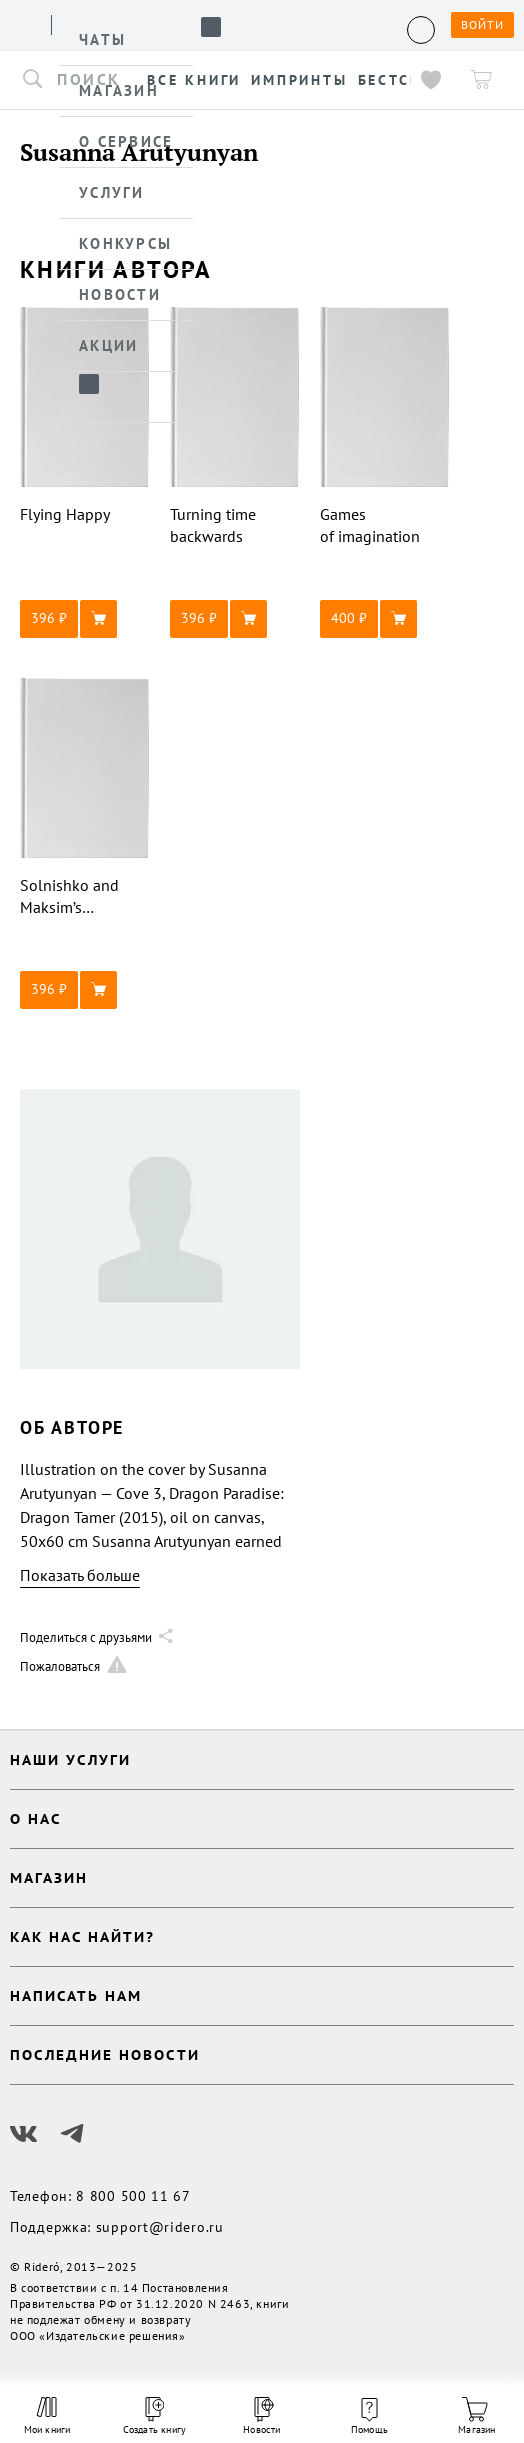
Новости (261, 2416)
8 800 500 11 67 (133, 2196)
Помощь (369, 2417)
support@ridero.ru (160, 2227)
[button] (85, 619)
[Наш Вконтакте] (24, 2134)
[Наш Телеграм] (72, 2134)
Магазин (476, 2416)
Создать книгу (155, 2416)
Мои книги (47, 2416)
